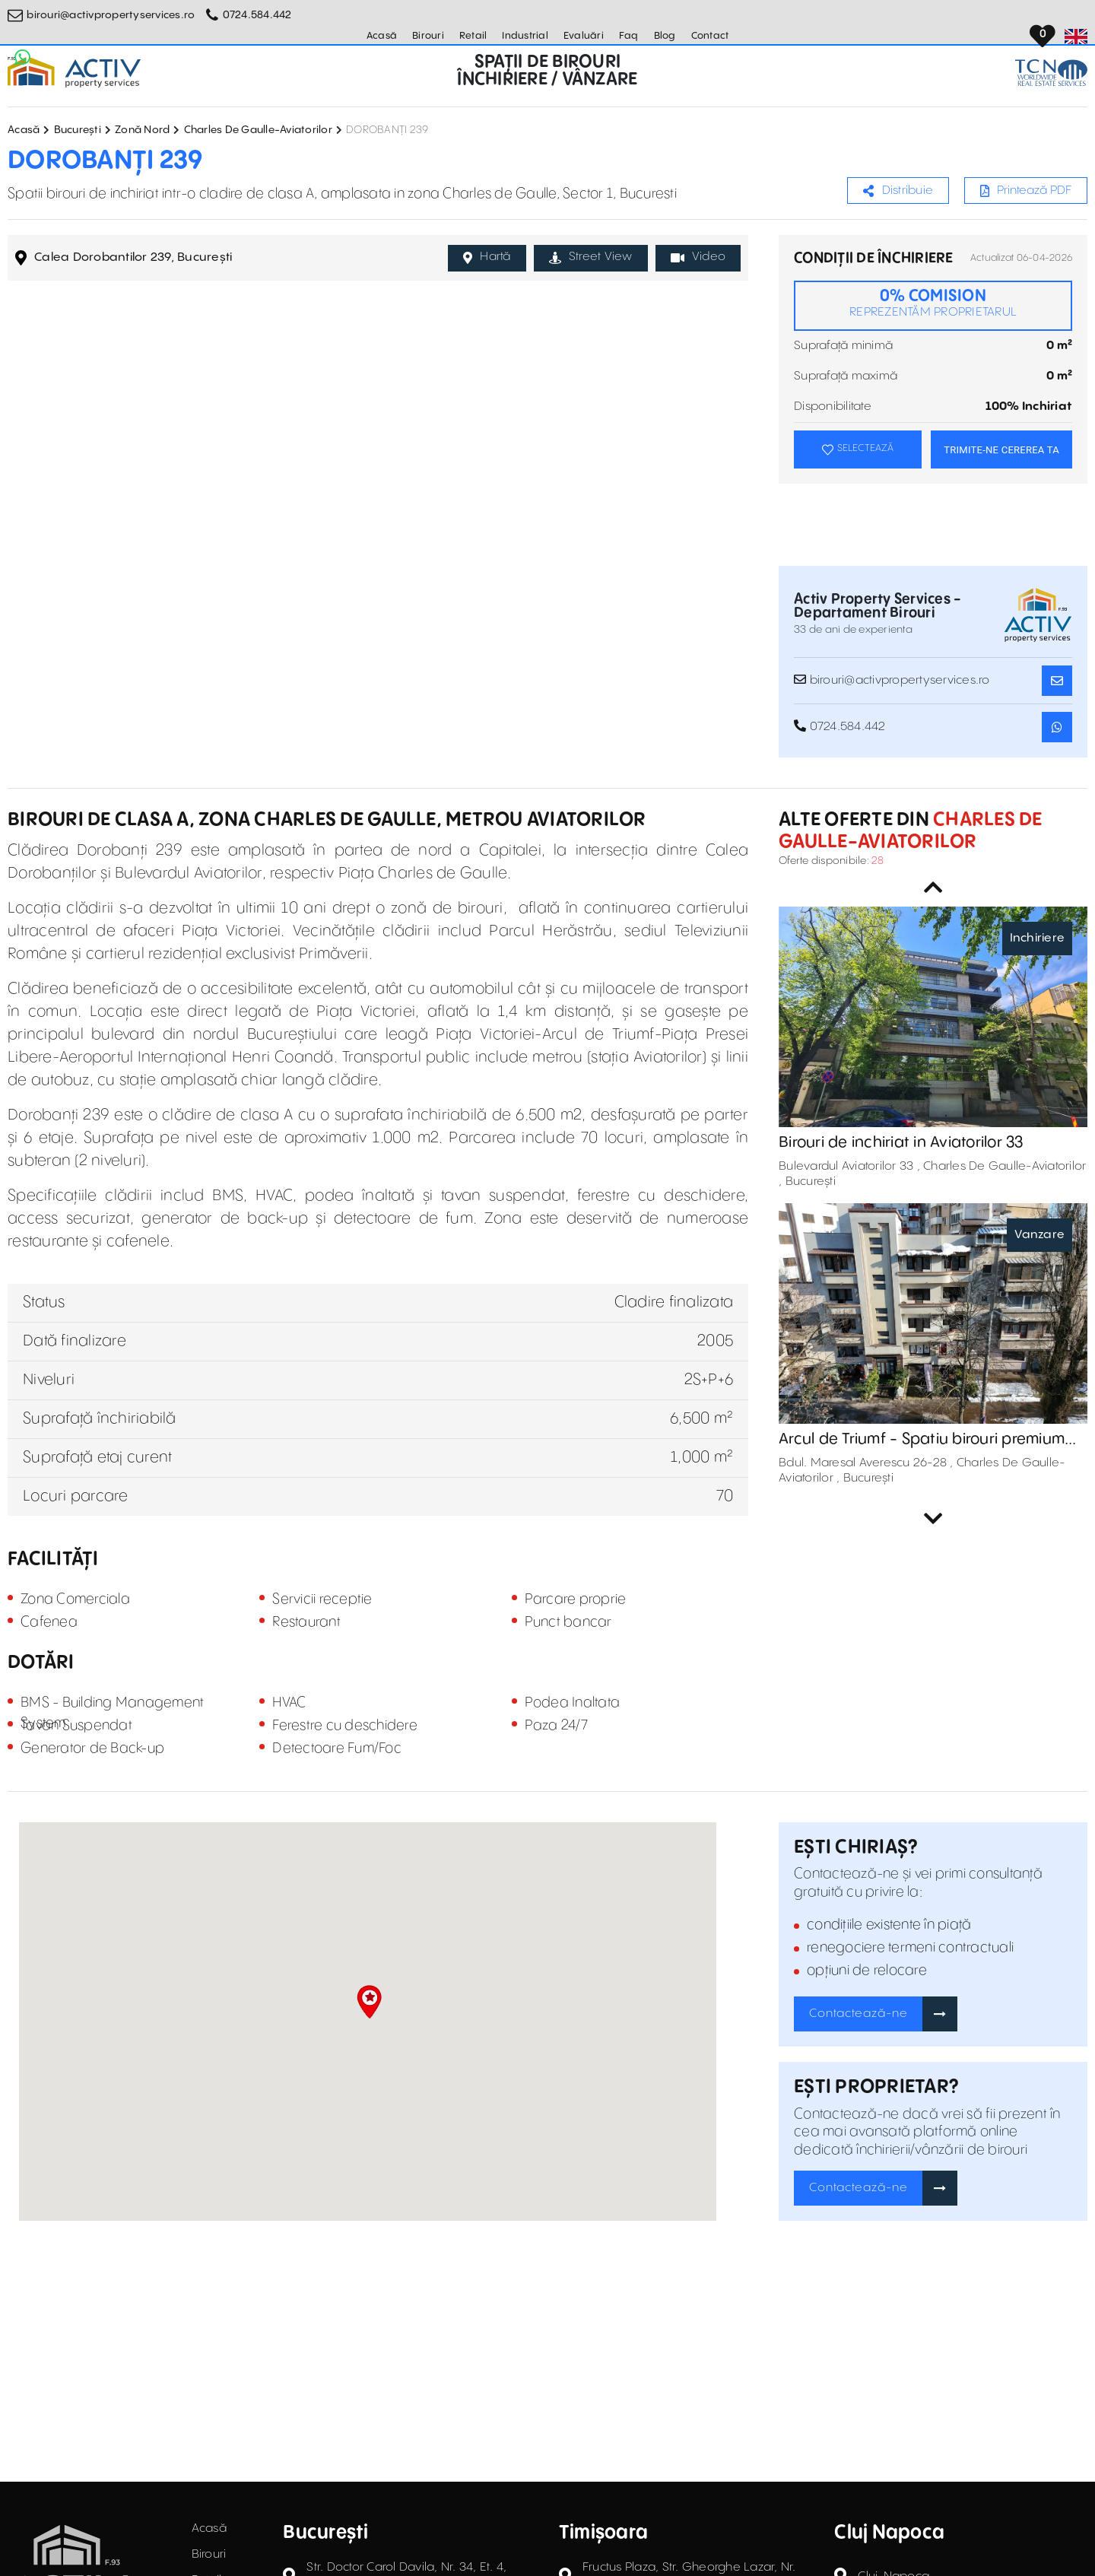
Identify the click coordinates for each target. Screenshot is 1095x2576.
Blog (665, 35)
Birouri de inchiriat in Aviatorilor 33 (901, 1143)
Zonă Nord (142, 130)
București (77, 130)
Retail (473, 35)
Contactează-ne (858, 2013)
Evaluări (583, 35)
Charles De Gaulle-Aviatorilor (258, 130)
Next (933, 1518)
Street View (591, 257)
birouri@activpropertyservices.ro (111, 15)
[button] (369, 2002)
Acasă (382, 35)
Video (698, 257)
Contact (710, 35)
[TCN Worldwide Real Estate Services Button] (1051, 72)
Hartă (487, 257)
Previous (933, 887)
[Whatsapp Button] (23, 57)
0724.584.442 (257, 15)
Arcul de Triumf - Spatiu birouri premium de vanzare (922, 1439)
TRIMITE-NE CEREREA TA (1001, 450)
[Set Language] (1076, 36)
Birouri (428, 35)
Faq (629, 35)
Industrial (525, 35)
